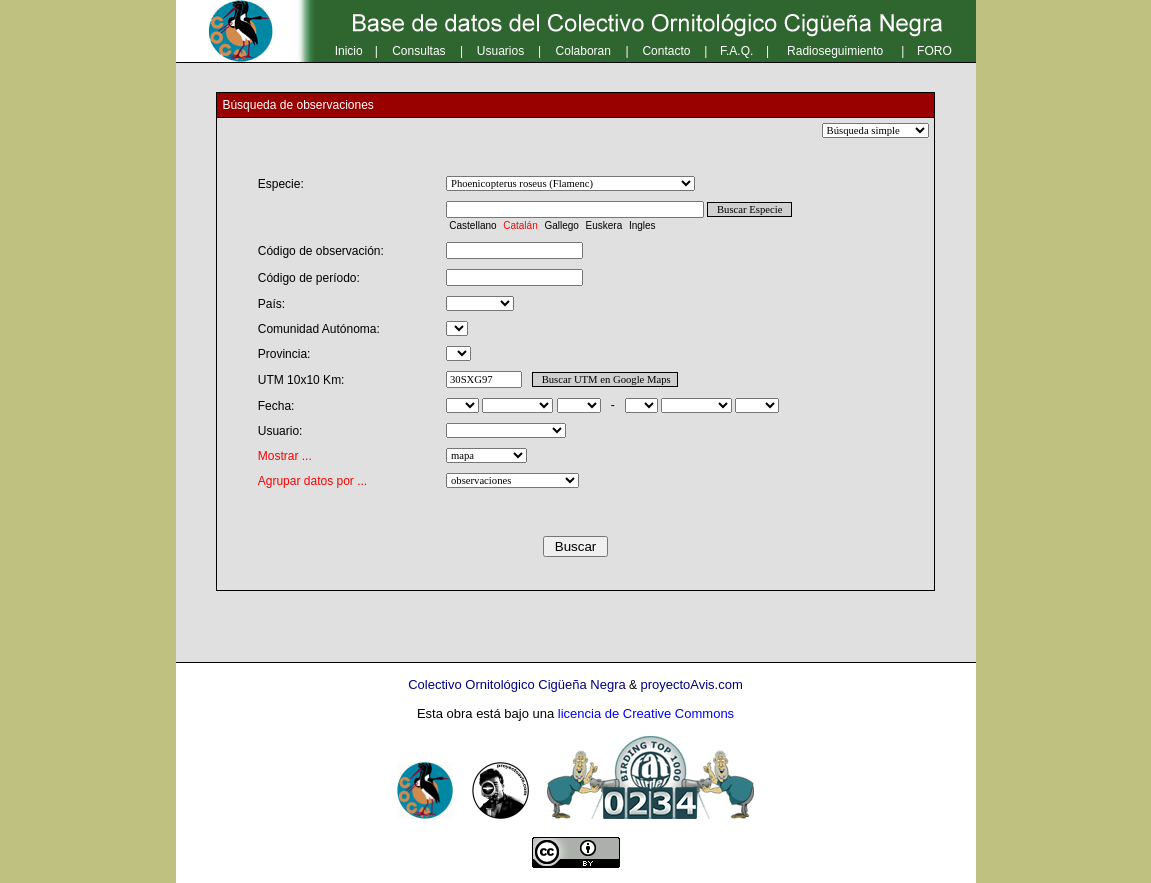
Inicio (349, 51)
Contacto (666, 51)
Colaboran (583, 51)
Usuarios (500, 51)
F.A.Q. (736, 51)
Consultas (418, 51)
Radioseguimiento (835, 51)
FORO (934, 51)
